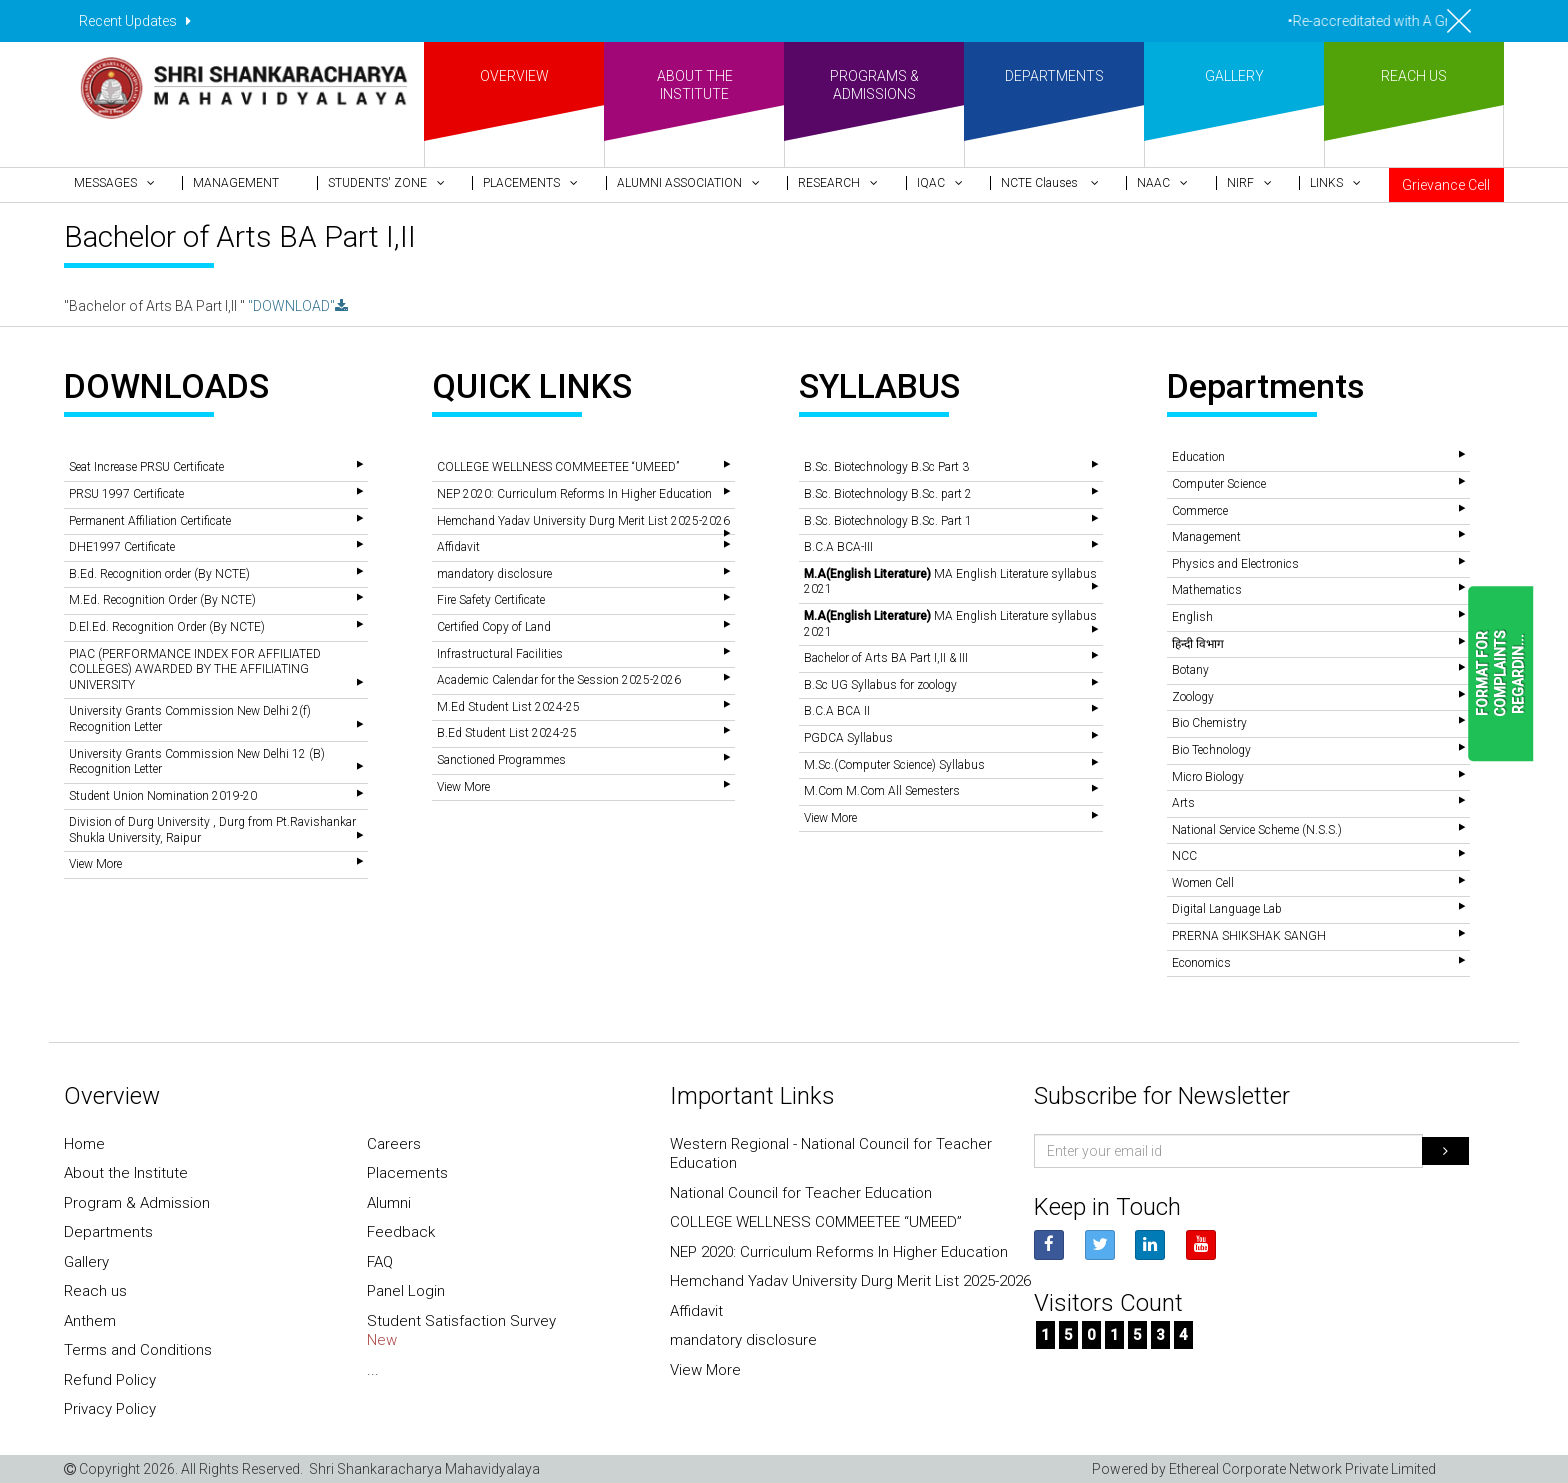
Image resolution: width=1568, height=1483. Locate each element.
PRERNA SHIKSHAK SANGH (1249, 936)
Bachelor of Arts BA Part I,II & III (886, 658)
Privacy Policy (110, 1409)
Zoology (1193, 697)
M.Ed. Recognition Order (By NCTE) (162, 600)
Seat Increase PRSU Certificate (146, 467)
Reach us (95, 1291)
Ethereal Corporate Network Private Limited (1302, 1469)
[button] (123, 183)
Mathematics (1207, 590)
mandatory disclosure (494, 574)
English (1192, 617)
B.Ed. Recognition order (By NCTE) (159, 574)
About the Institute (126, 1173)
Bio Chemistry (1209, 723)
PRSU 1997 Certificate (126, 494)
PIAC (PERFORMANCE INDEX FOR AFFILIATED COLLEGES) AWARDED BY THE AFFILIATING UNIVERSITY (195, 669)
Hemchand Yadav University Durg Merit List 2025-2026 (583, 521)
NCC (1184, 856)
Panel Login (406, 1291)
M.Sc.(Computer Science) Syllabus (894, 765)
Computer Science (1219, 484)
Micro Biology (1208, 777)
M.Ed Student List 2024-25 (508, 707)
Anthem (90, 1321)
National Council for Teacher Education (801, 1193)
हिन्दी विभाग (1198, 644)
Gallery (86, 1262)
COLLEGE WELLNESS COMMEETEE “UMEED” (558, 467)
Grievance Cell (1446, 185)
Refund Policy (110, 1380)
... (373, 1370)
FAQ (380, 1262)
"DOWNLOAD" (298, 306)
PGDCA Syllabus (848, 738)
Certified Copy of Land (494, 627)
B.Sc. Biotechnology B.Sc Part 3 (886, 467)
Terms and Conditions (138, 1350)
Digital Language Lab (1227, 909)
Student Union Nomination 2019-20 (163, 796)
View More (95, 864)
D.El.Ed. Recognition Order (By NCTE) (167, 627)
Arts (1183, 803)
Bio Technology (1211, 750)
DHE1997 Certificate (122, 547)
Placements (407, 1173)
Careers (394, 1144)
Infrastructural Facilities (500, 654)
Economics (1201, 963)
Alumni (389, 1203)
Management (1206, 537)
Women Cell (1203, 883)
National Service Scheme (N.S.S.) (1257, 830)
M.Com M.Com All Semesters (882, 791)
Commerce (1200, 511)
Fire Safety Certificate (491, 600)
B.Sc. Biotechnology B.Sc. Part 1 (888, 521)
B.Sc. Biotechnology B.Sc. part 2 (888, 494)
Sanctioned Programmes (501, 760)
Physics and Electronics (1235, 564)
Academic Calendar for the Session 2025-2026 (559, 680)
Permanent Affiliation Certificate (150, 521)
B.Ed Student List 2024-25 (507, 733)
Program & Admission (137, 1203)
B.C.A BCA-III (838, 547)
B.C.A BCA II (837, 711)
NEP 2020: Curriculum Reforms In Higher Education (574, 494)
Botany (1190, 670)
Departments (108, 1232)
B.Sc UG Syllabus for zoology (880, 685)
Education (1198, 457)
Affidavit (458, 547)
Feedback (401, 1232)
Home (84, 1144)
